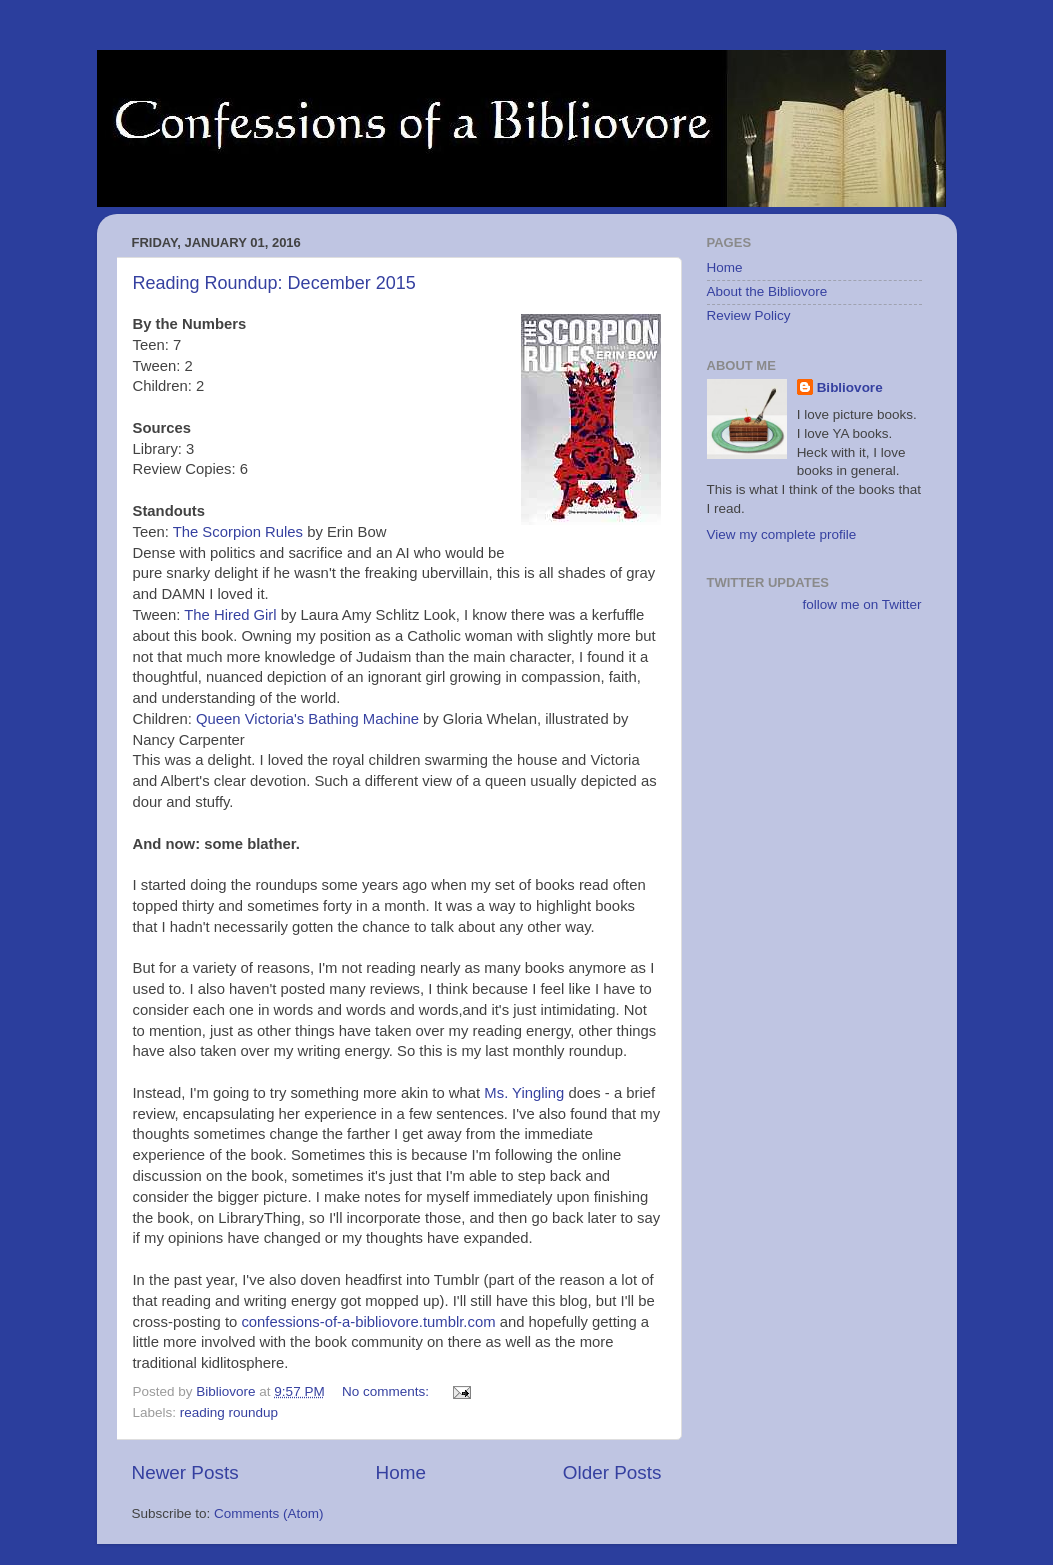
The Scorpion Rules (238, 532)
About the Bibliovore (767, 291)
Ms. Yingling (524, 1093)
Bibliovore (850, 387)
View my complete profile (782, 534)
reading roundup (229, 1412)
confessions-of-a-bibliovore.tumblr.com (368, 1322)
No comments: (387, 1391)
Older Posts (612, 1472)
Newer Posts (185, 1472)
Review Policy (749, 315)
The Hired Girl (230, 615)
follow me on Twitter (861, 604)
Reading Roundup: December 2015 (274, 283)
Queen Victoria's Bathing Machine (307, 719)
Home (401, 1472)
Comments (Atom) (269, 1513)
